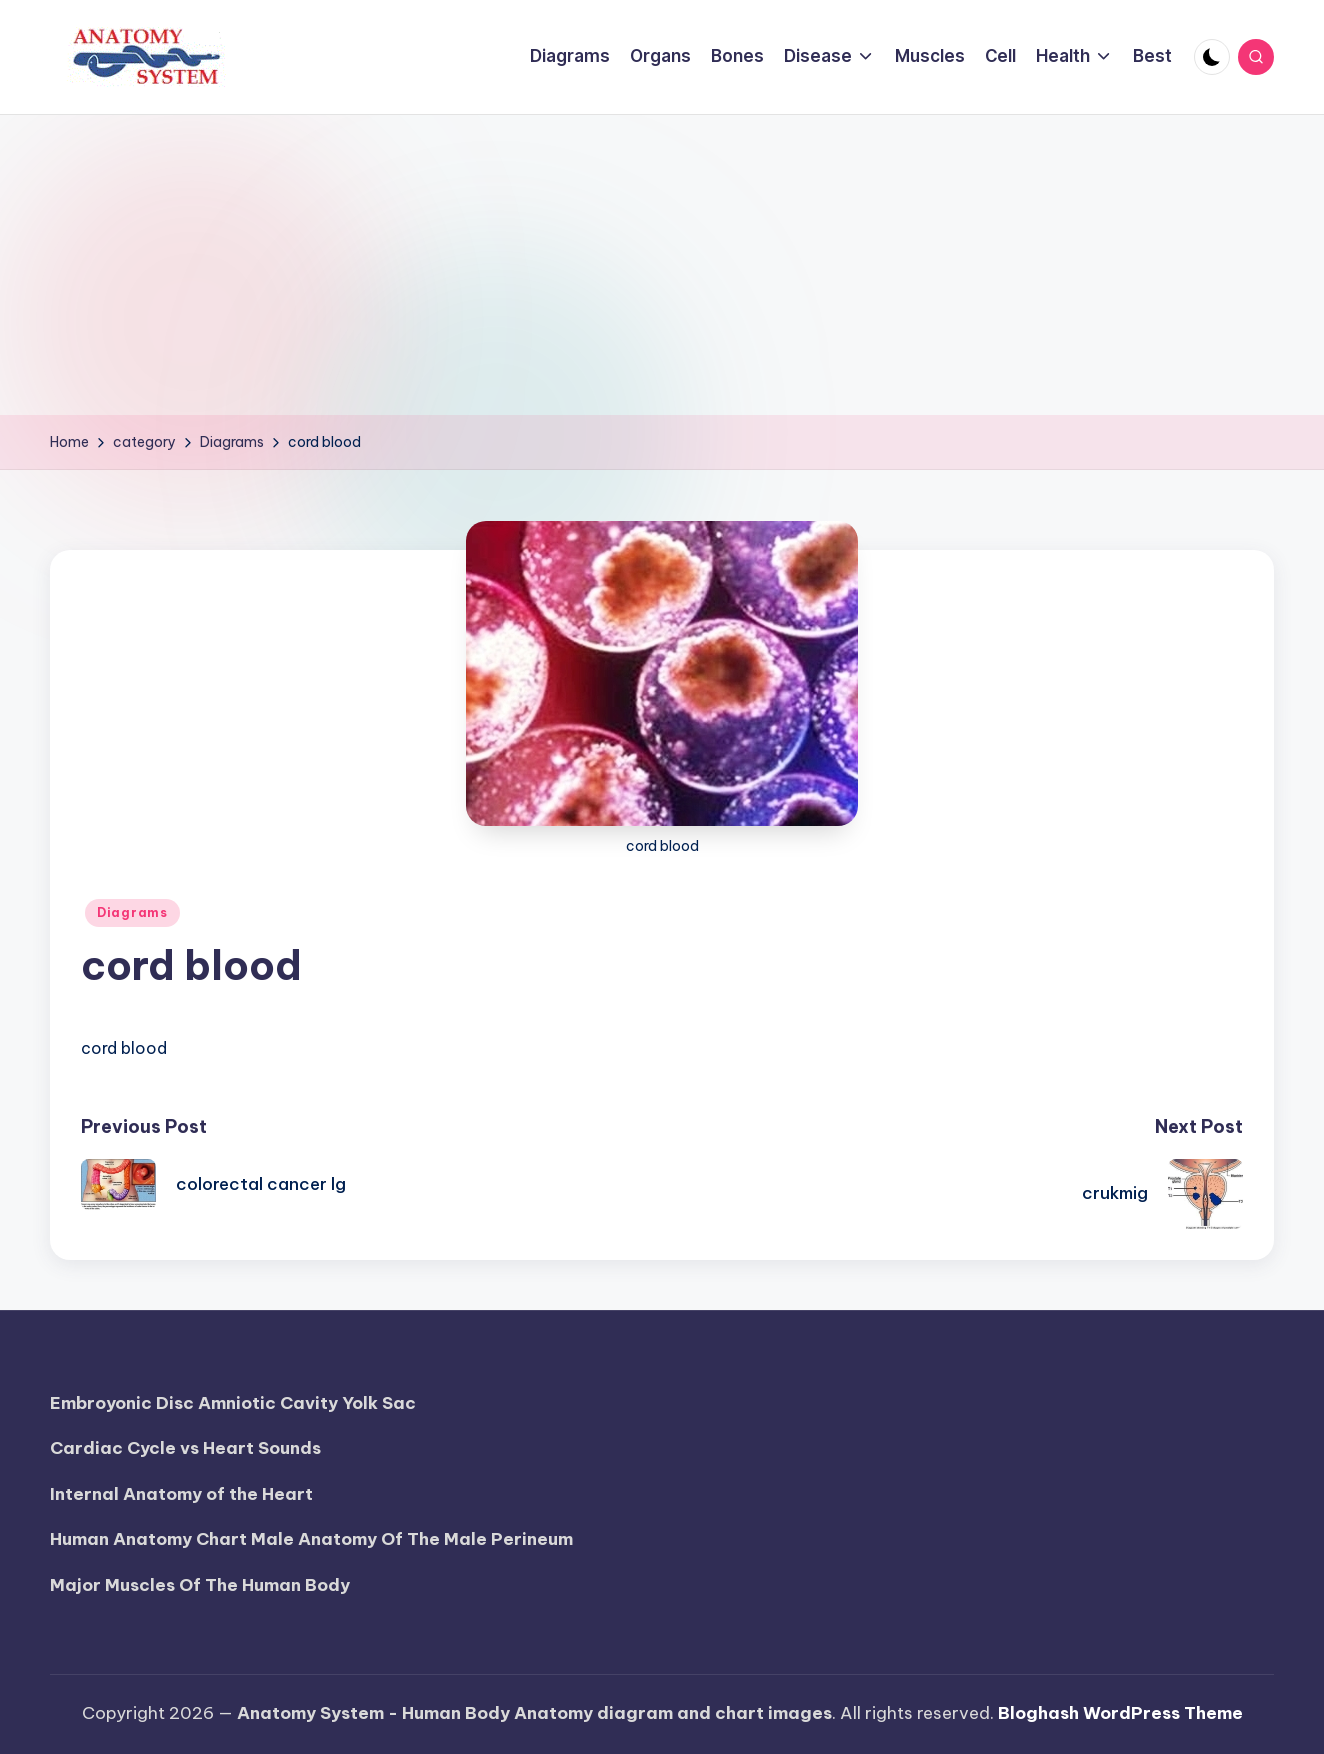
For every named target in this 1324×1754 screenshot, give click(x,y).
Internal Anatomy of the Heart (181, 1494)
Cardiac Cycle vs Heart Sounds (185, 1448)
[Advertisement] (662, 265)
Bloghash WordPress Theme (1120, 1713)
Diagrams (132, 912)
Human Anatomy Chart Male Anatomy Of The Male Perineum (311, 1539)
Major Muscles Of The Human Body (200, 1585)
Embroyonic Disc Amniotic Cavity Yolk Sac (233, 1403)
